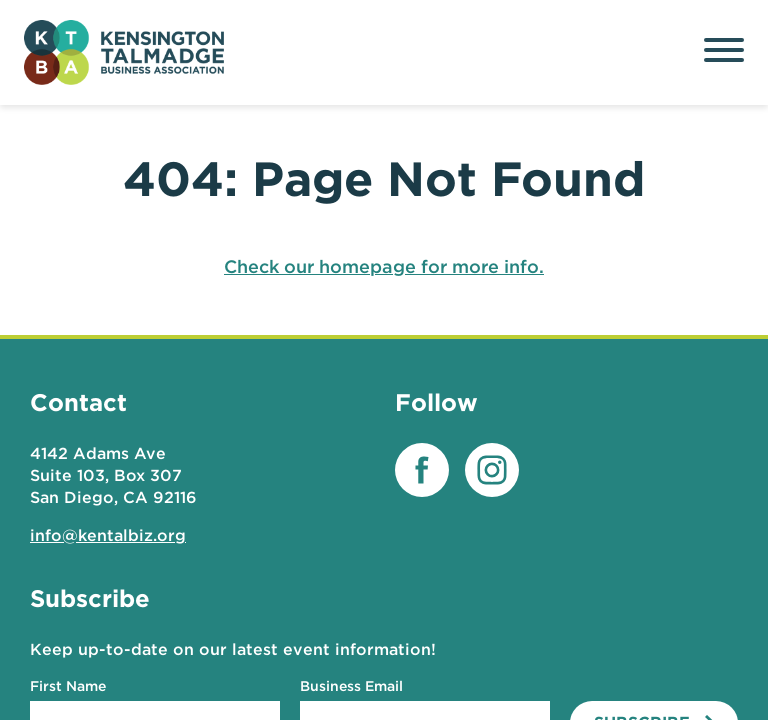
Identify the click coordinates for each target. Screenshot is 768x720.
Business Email (351, 686)
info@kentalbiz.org (108, 535)
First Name (68, 686)
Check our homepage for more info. (384, 266)
